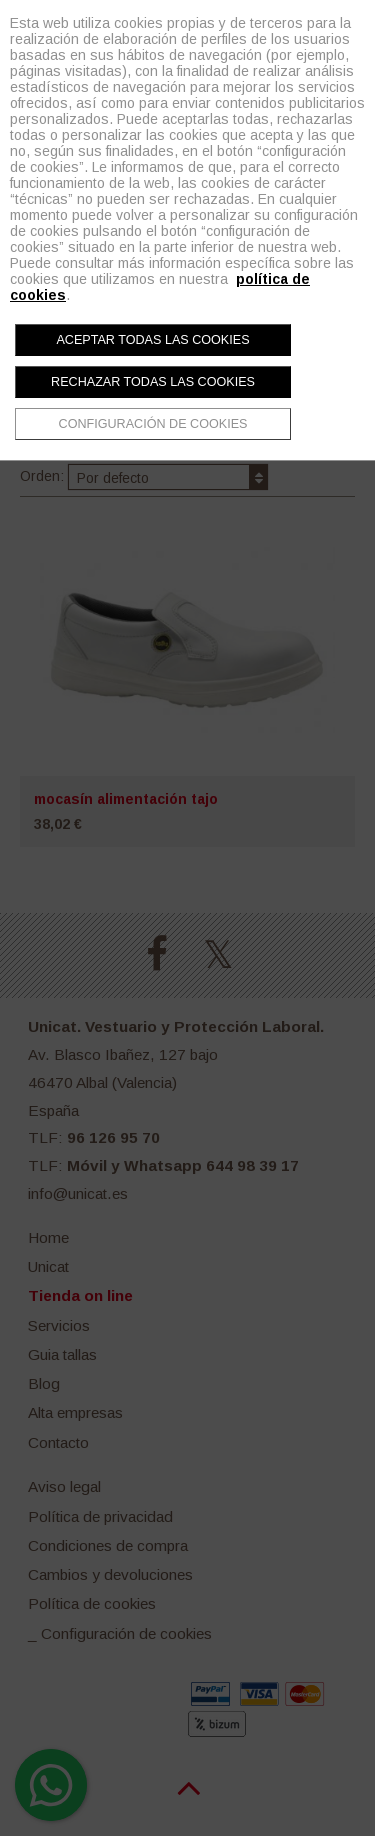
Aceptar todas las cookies (152, 340)
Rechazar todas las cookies (153, 382)
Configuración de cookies (153, 424)
